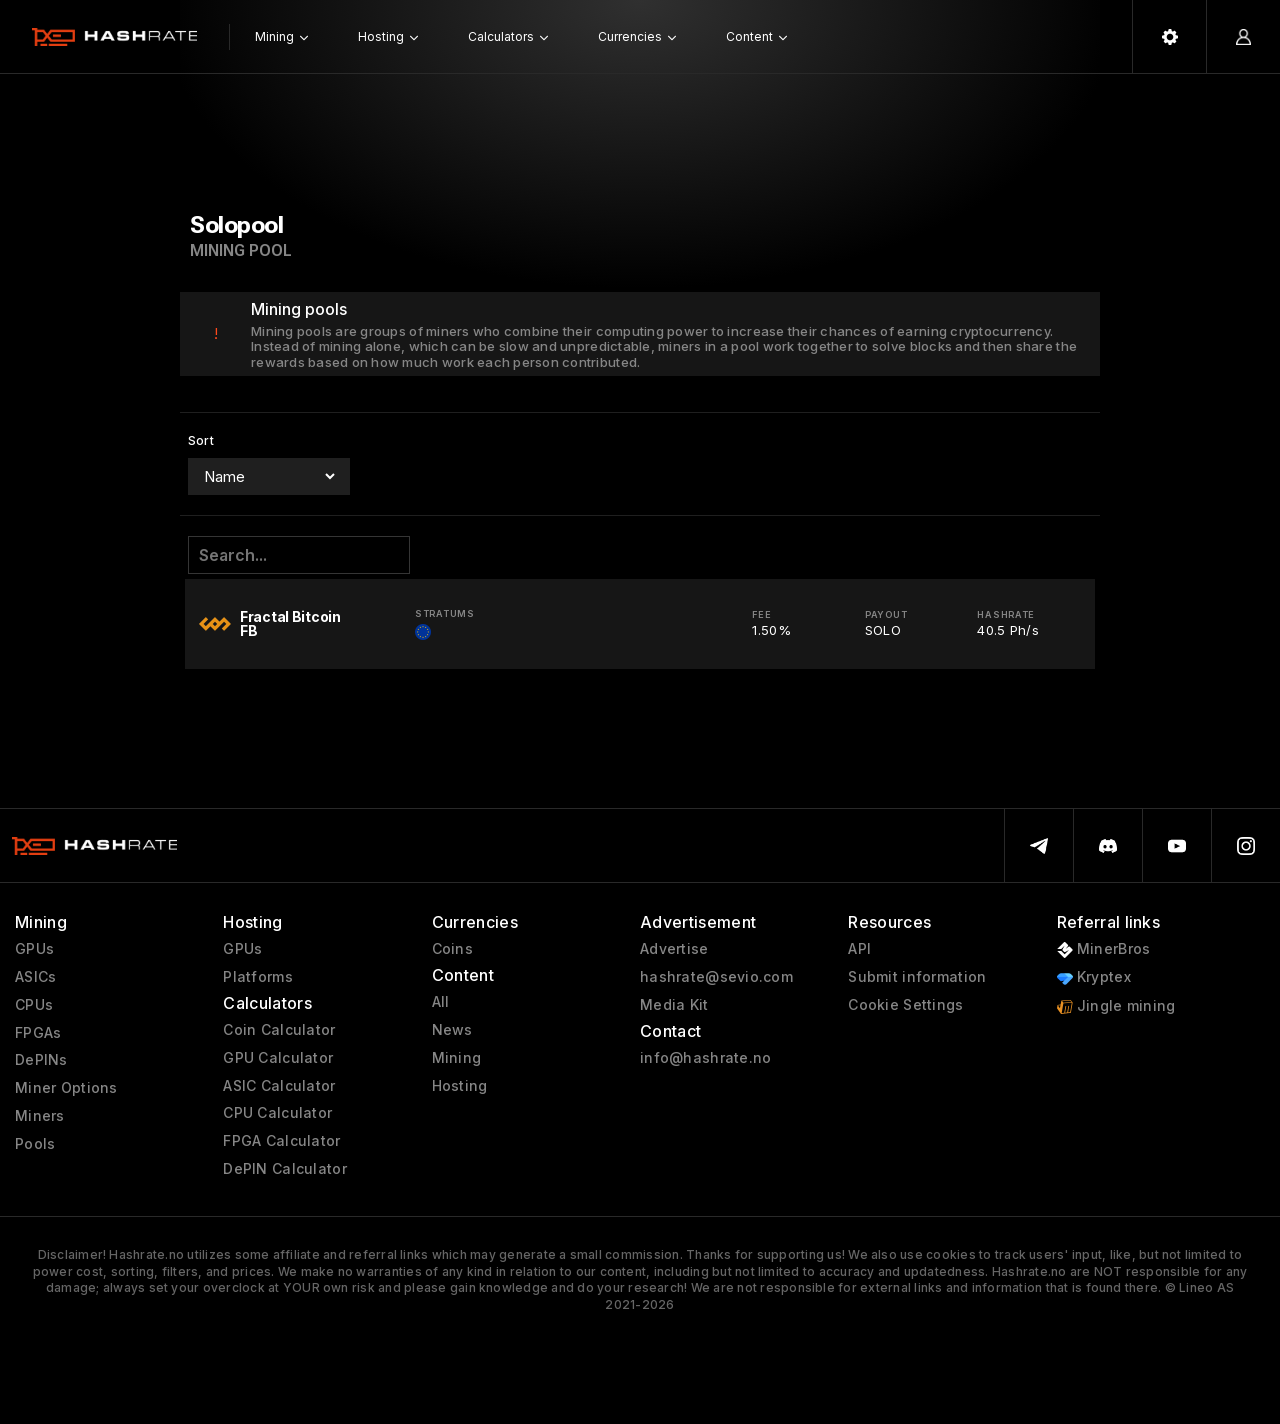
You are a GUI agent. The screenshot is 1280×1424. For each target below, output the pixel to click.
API (859, 949)
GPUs (34, 949)
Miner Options (66, 1088)
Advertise (674, 949)
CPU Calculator (277, 1113)
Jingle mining (1116, 1006)
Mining (457, 1058)
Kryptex (1094, 977)
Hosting (460, 1086)
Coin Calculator (279, 1030)
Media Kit (674, 1005)
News (452, 1030)
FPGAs (38, 1033)
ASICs (35, 977)
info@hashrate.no (705, 1058)
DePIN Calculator (284, 1169)
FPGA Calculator (281, 1141)
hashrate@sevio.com (716, 977)
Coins (452, 949)
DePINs (41, 1060)
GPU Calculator (278, 1058)
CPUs (34, 1005)
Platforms (258, 977)
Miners (40, 1116)
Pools (35, 1144)
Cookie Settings (905, 1005)
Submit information (917, 977)
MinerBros (1104, 949)
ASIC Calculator (279, 1086)
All (441, 1002)
